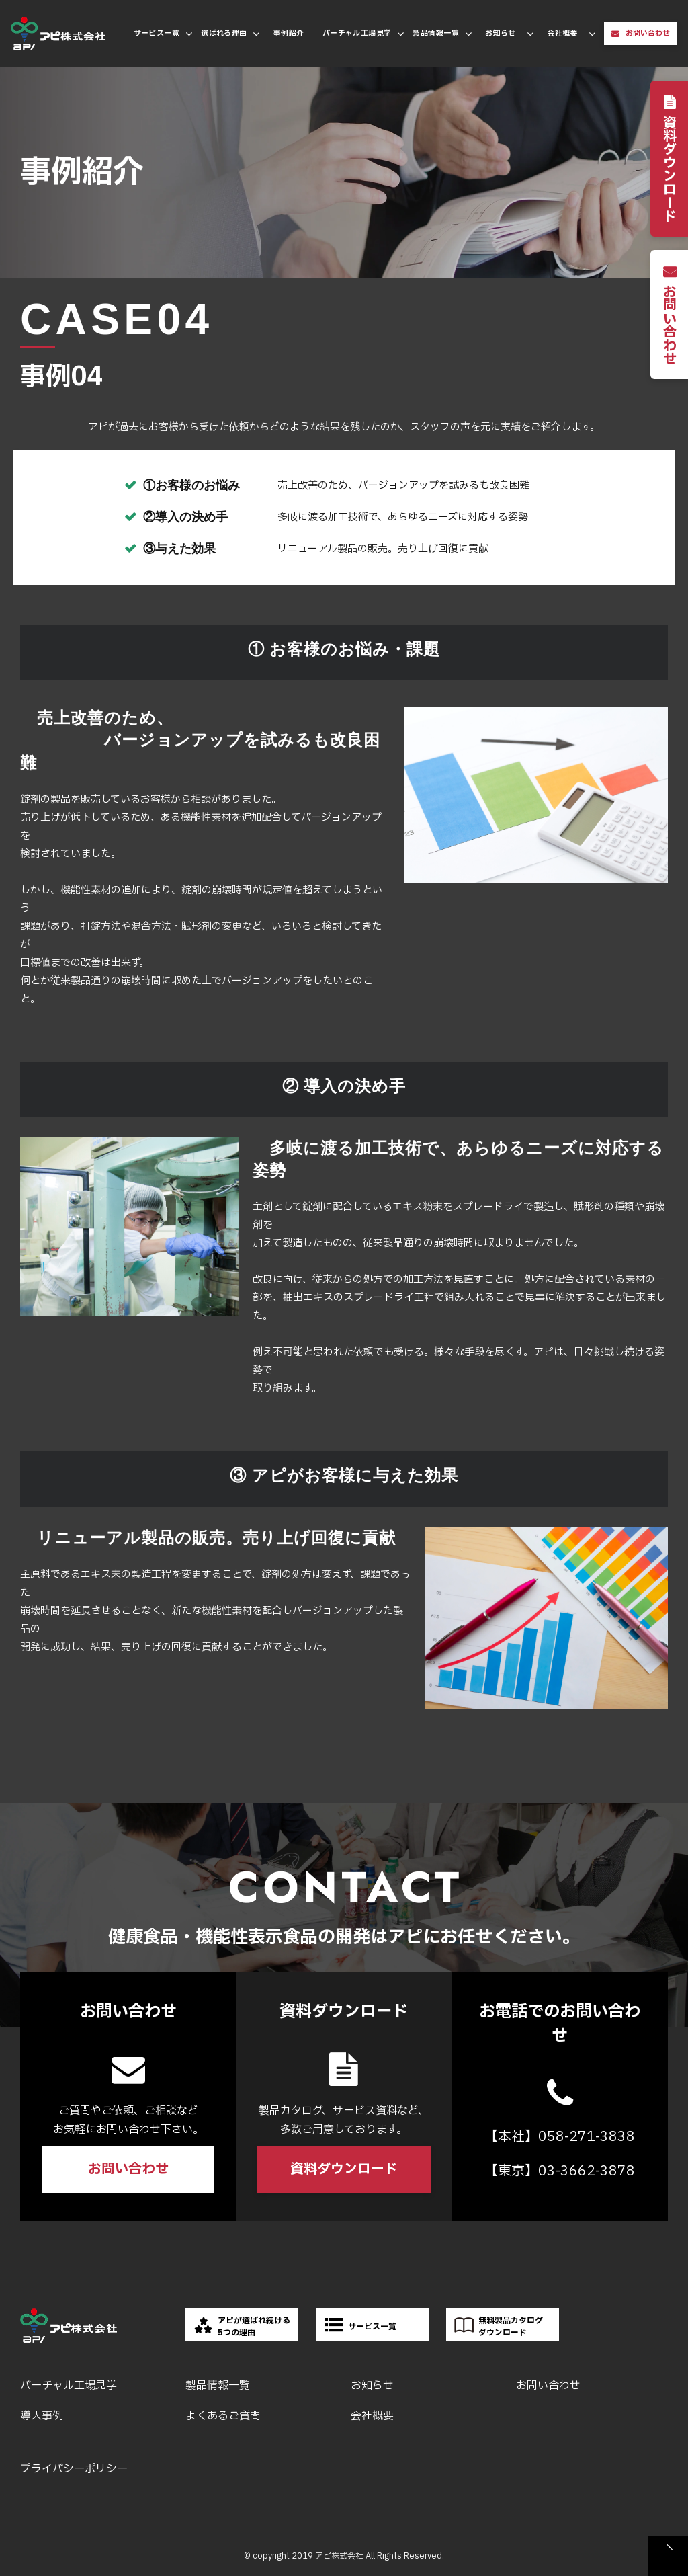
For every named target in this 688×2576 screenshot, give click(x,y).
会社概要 (562, 33)
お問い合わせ (648, 33)
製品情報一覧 (436, 33)
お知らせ (500, 33)
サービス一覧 (157, 33)
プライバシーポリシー (74, 2469)
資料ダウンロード (670, 169)
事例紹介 (288, 33)
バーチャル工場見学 (357, 33)
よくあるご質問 (223, 2416)
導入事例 (41, 2416)
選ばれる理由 (224, 33)
